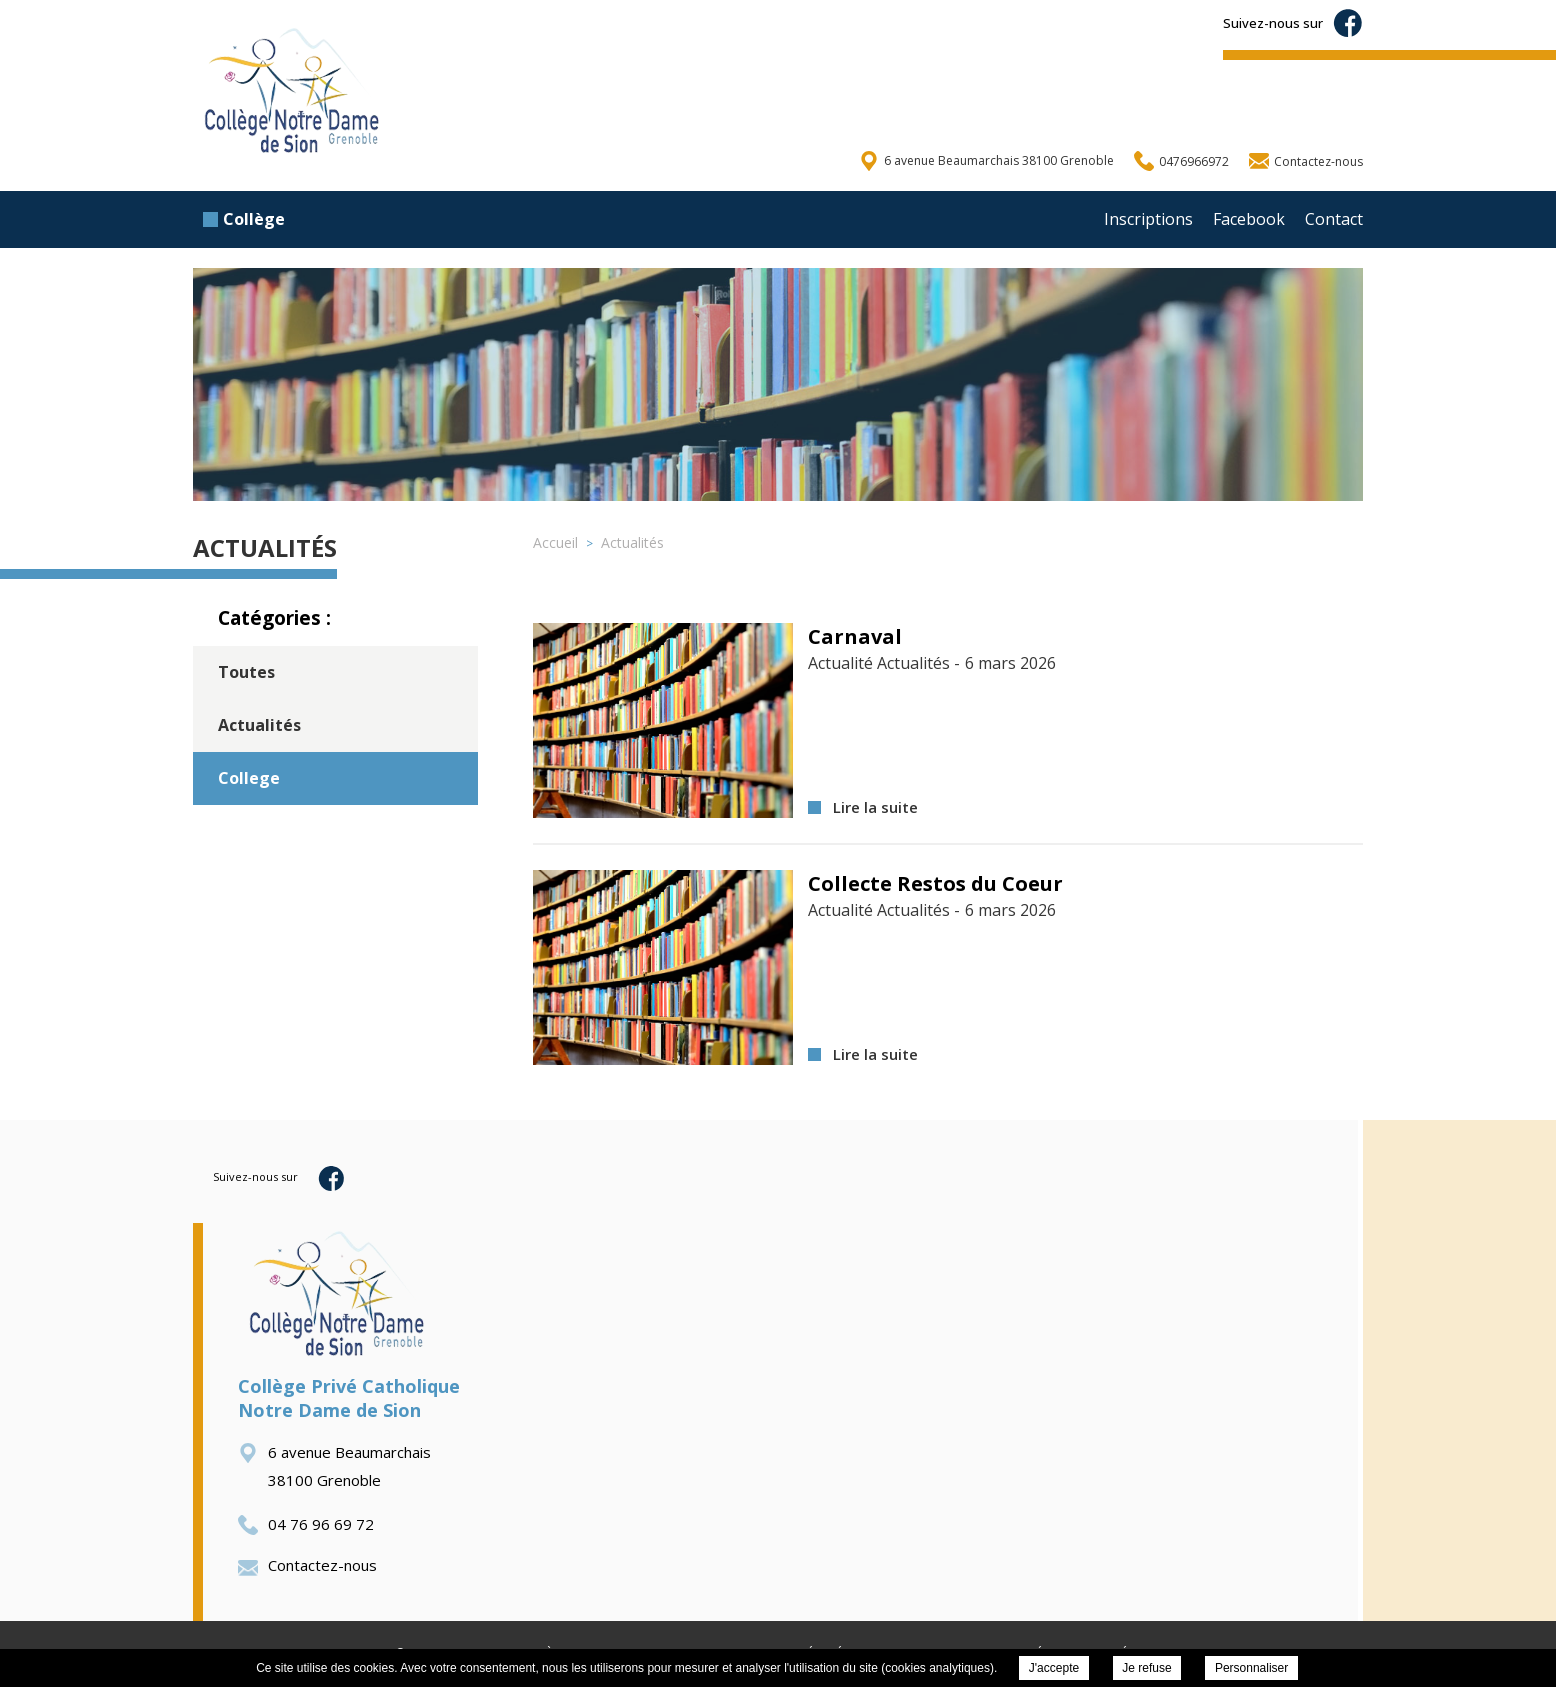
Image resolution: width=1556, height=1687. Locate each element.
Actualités (259, 725)
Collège (244, 219)
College (249, 778)
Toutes (246, 672)
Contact (1334, 219)
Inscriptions (1148, 219)
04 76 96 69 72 (306, 1524)
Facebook (1249, 219)
